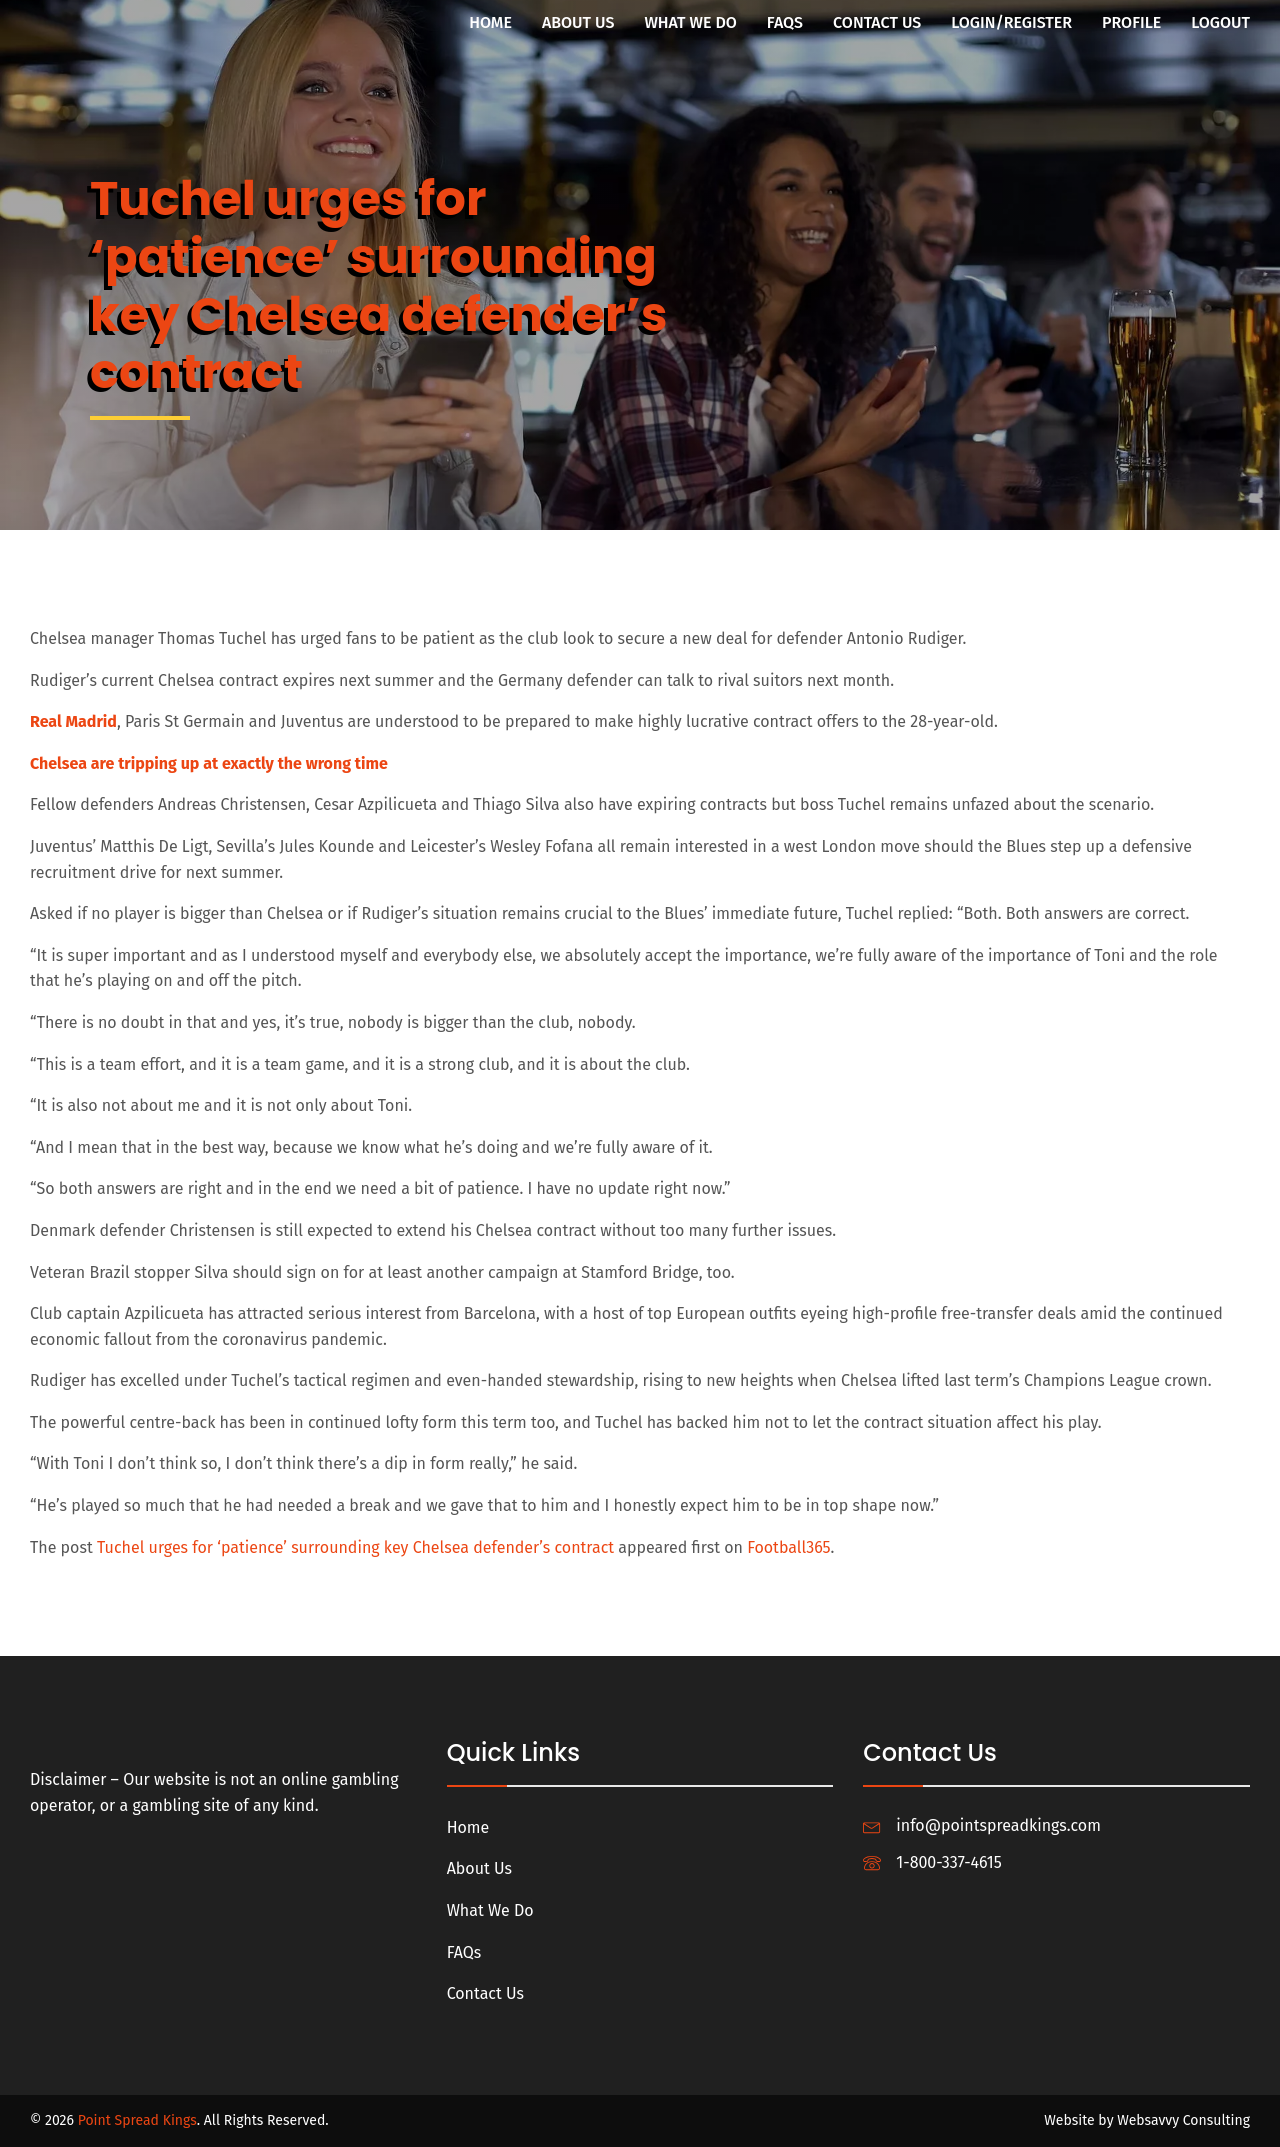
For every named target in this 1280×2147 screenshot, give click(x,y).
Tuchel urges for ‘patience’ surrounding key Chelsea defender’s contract (355, 1547)
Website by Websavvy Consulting (1147, 2120)
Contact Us (877, 22)
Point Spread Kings (137, 2120)
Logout (1220, 22)
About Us (578, 22)
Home (490, 22)
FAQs (785, 22)
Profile (1131, 22)
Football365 (788, 1547)
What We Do (690, 22)
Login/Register (1011, 22)
